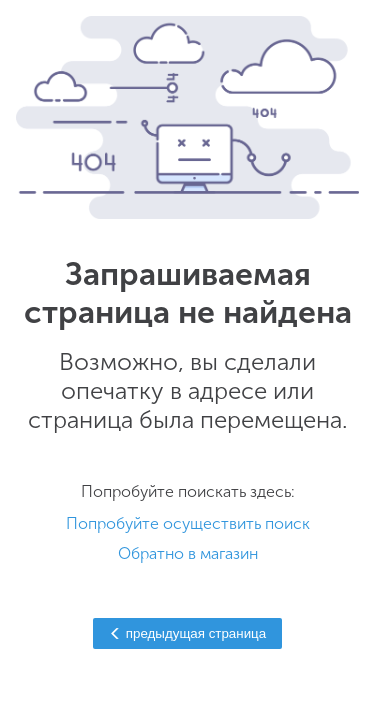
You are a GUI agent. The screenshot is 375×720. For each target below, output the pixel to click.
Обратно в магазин (188, 553)
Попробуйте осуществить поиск (188, 523)
